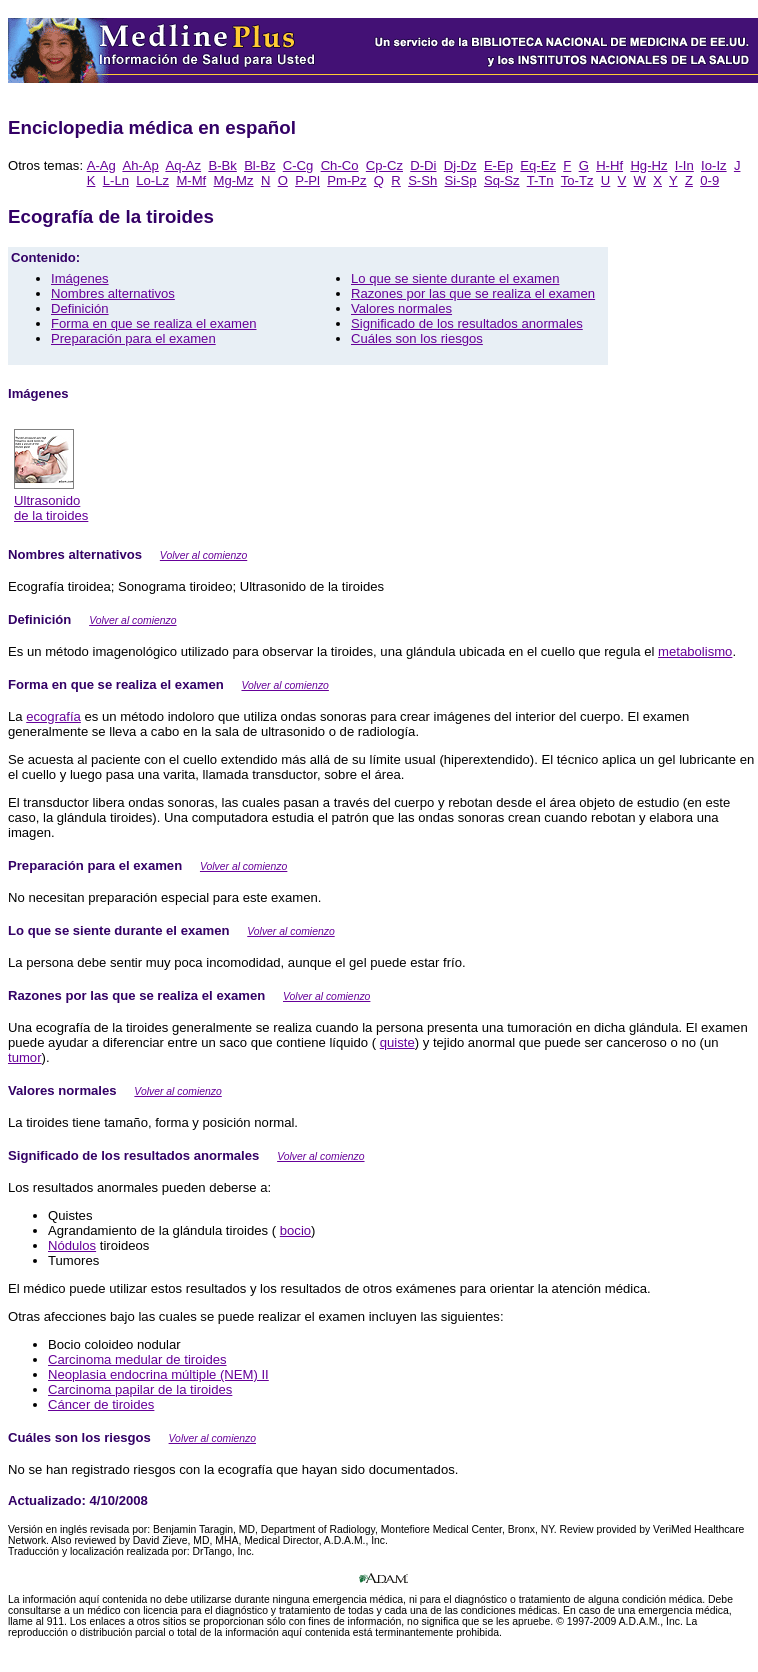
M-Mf (191, 180)
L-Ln (116, 180)
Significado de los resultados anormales (467, 323)
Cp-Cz (384, 165)
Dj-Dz (460, 165)
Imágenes (80, 278)
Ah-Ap (140, 165)
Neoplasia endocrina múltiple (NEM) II (158, 1374)
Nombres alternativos (113, 293)
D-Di (423, 165)
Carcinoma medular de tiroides (137, 1359)
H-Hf (609, 165)
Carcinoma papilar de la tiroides (140, 1389)
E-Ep (498, 165)
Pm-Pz (346, 180)
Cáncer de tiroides (101, 1404)
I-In (684, 165)
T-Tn (540, 180)
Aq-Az (183, 165)
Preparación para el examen (133, 338)
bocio (295, 1230)
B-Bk (222, 165)
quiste (397, 1042)
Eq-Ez (538, 165)
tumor (25, 1057)
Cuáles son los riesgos (417, 338)
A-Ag (101, 165)
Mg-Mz (234, 180)
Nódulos (72, 1245)
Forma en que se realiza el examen (154, 323)
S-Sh (422, 180)
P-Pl (307, 180)
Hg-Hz (648, 165)
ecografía (53, 716)
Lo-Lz (152, 180)
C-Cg (298, 165)
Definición (80, 308)
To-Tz (577, 180)
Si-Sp (461, 180)
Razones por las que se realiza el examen (473, 293)
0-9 (709, 180)
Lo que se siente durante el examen (455, 278)
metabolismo (695, 651)
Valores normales (401, 308)
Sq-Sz (502, 180)
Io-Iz (714, 165)
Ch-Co (340, 165)
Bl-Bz (259, 165)
